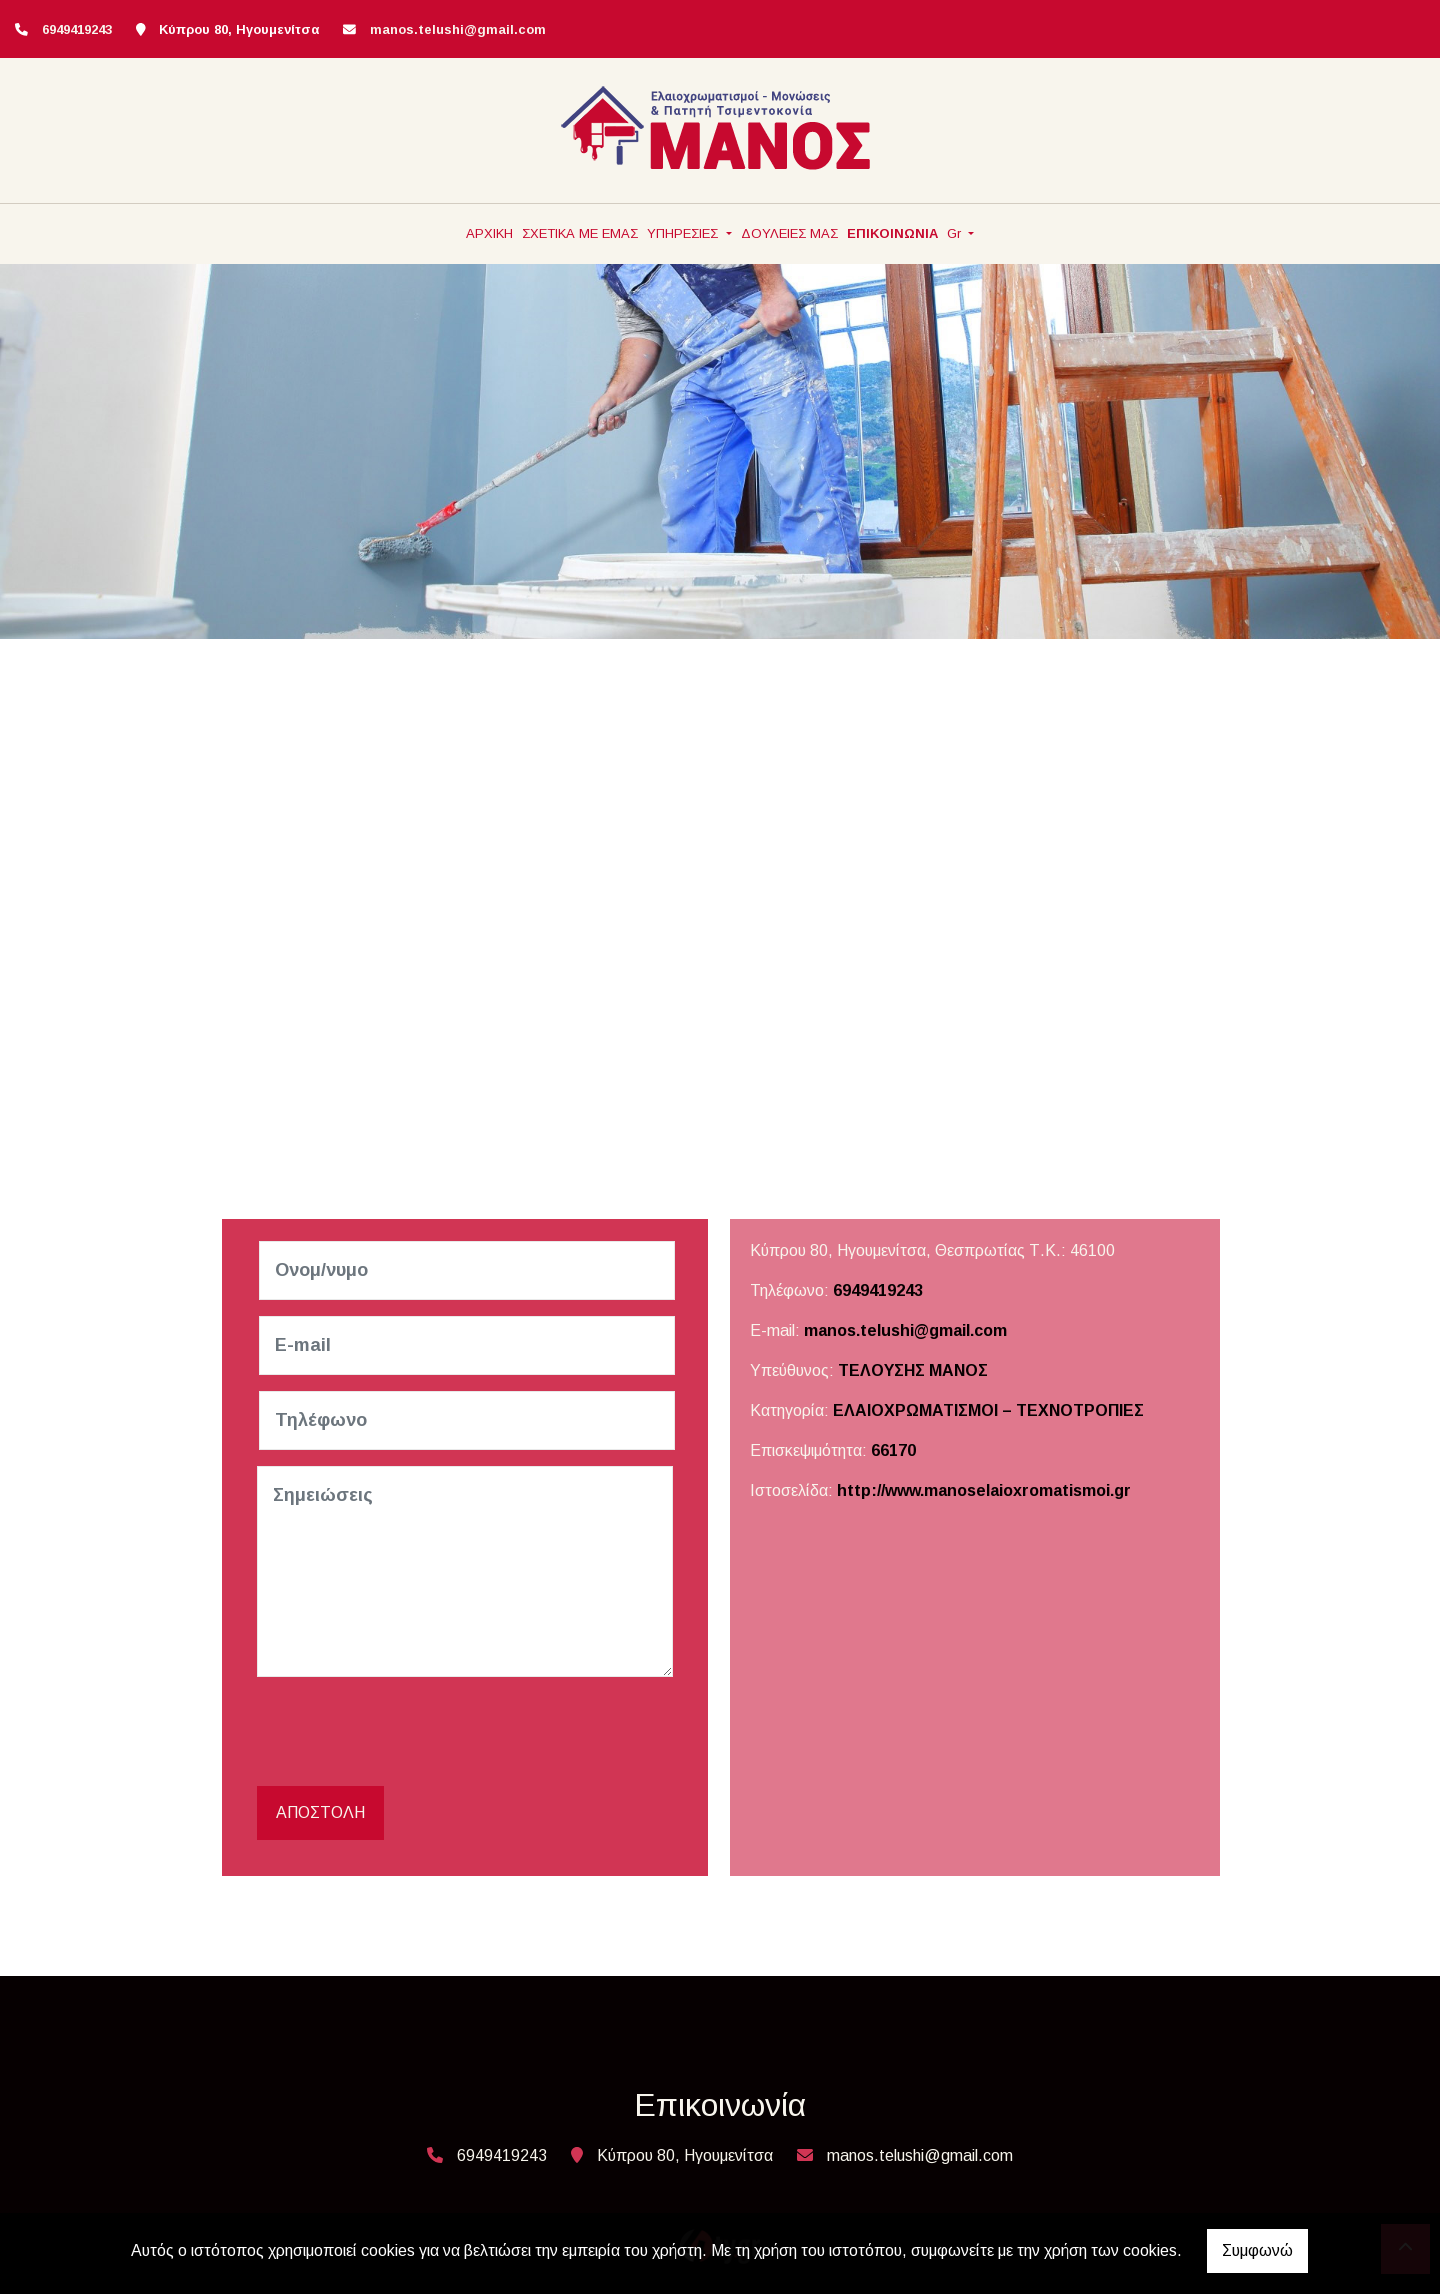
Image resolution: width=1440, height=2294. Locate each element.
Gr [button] (956, 233)
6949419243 (878, 1290)
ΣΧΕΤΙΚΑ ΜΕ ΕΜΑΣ (580, 233)
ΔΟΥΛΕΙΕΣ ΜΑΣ (789, 233)
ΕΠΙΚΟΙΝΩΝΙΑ (892, 233)
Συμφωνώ (1257, 2250)
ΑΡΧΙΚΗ (489, 233)
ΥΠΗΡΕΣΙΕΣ (684, 233)
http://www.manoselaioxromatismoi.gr (984, 1490)
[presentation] (413, 1732)
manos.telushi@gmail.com (458, 29)
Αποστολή (320, 1812)
